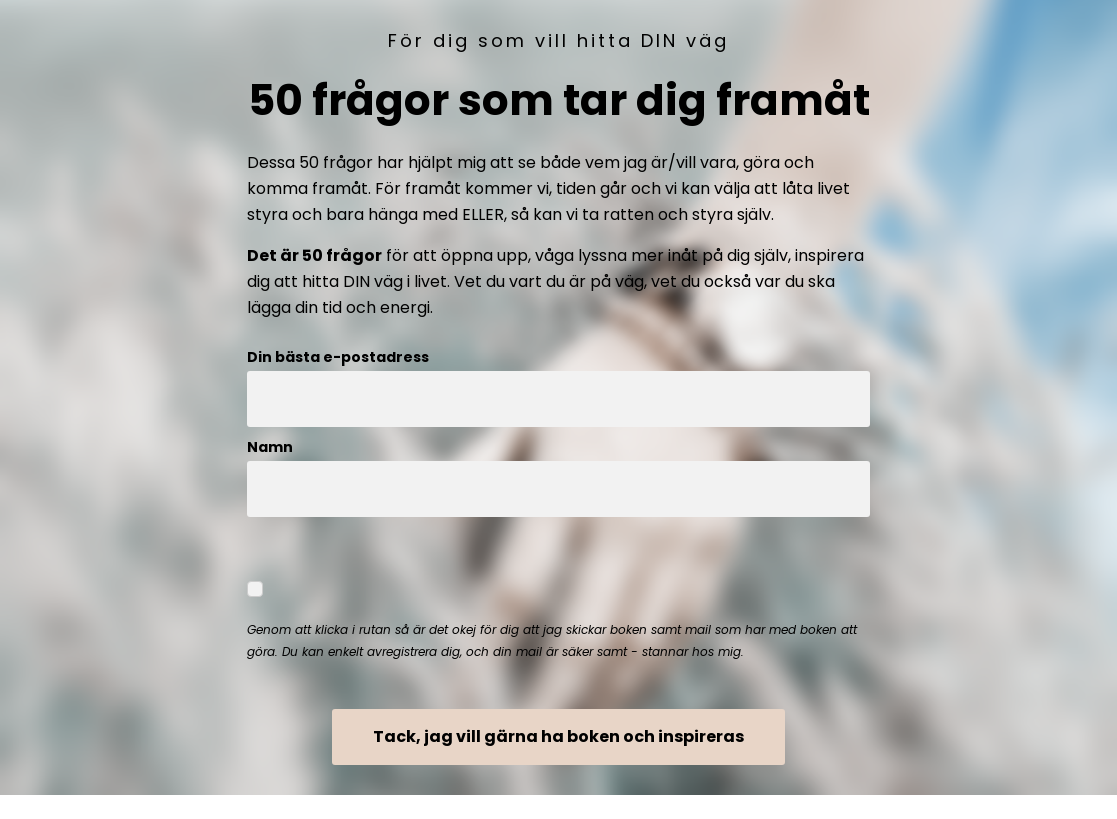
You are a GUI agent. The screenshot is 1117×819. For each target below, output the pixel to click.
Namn (270, 447)
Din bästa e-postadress (338, 357)
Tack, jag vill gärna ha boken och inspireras (558, 736)
